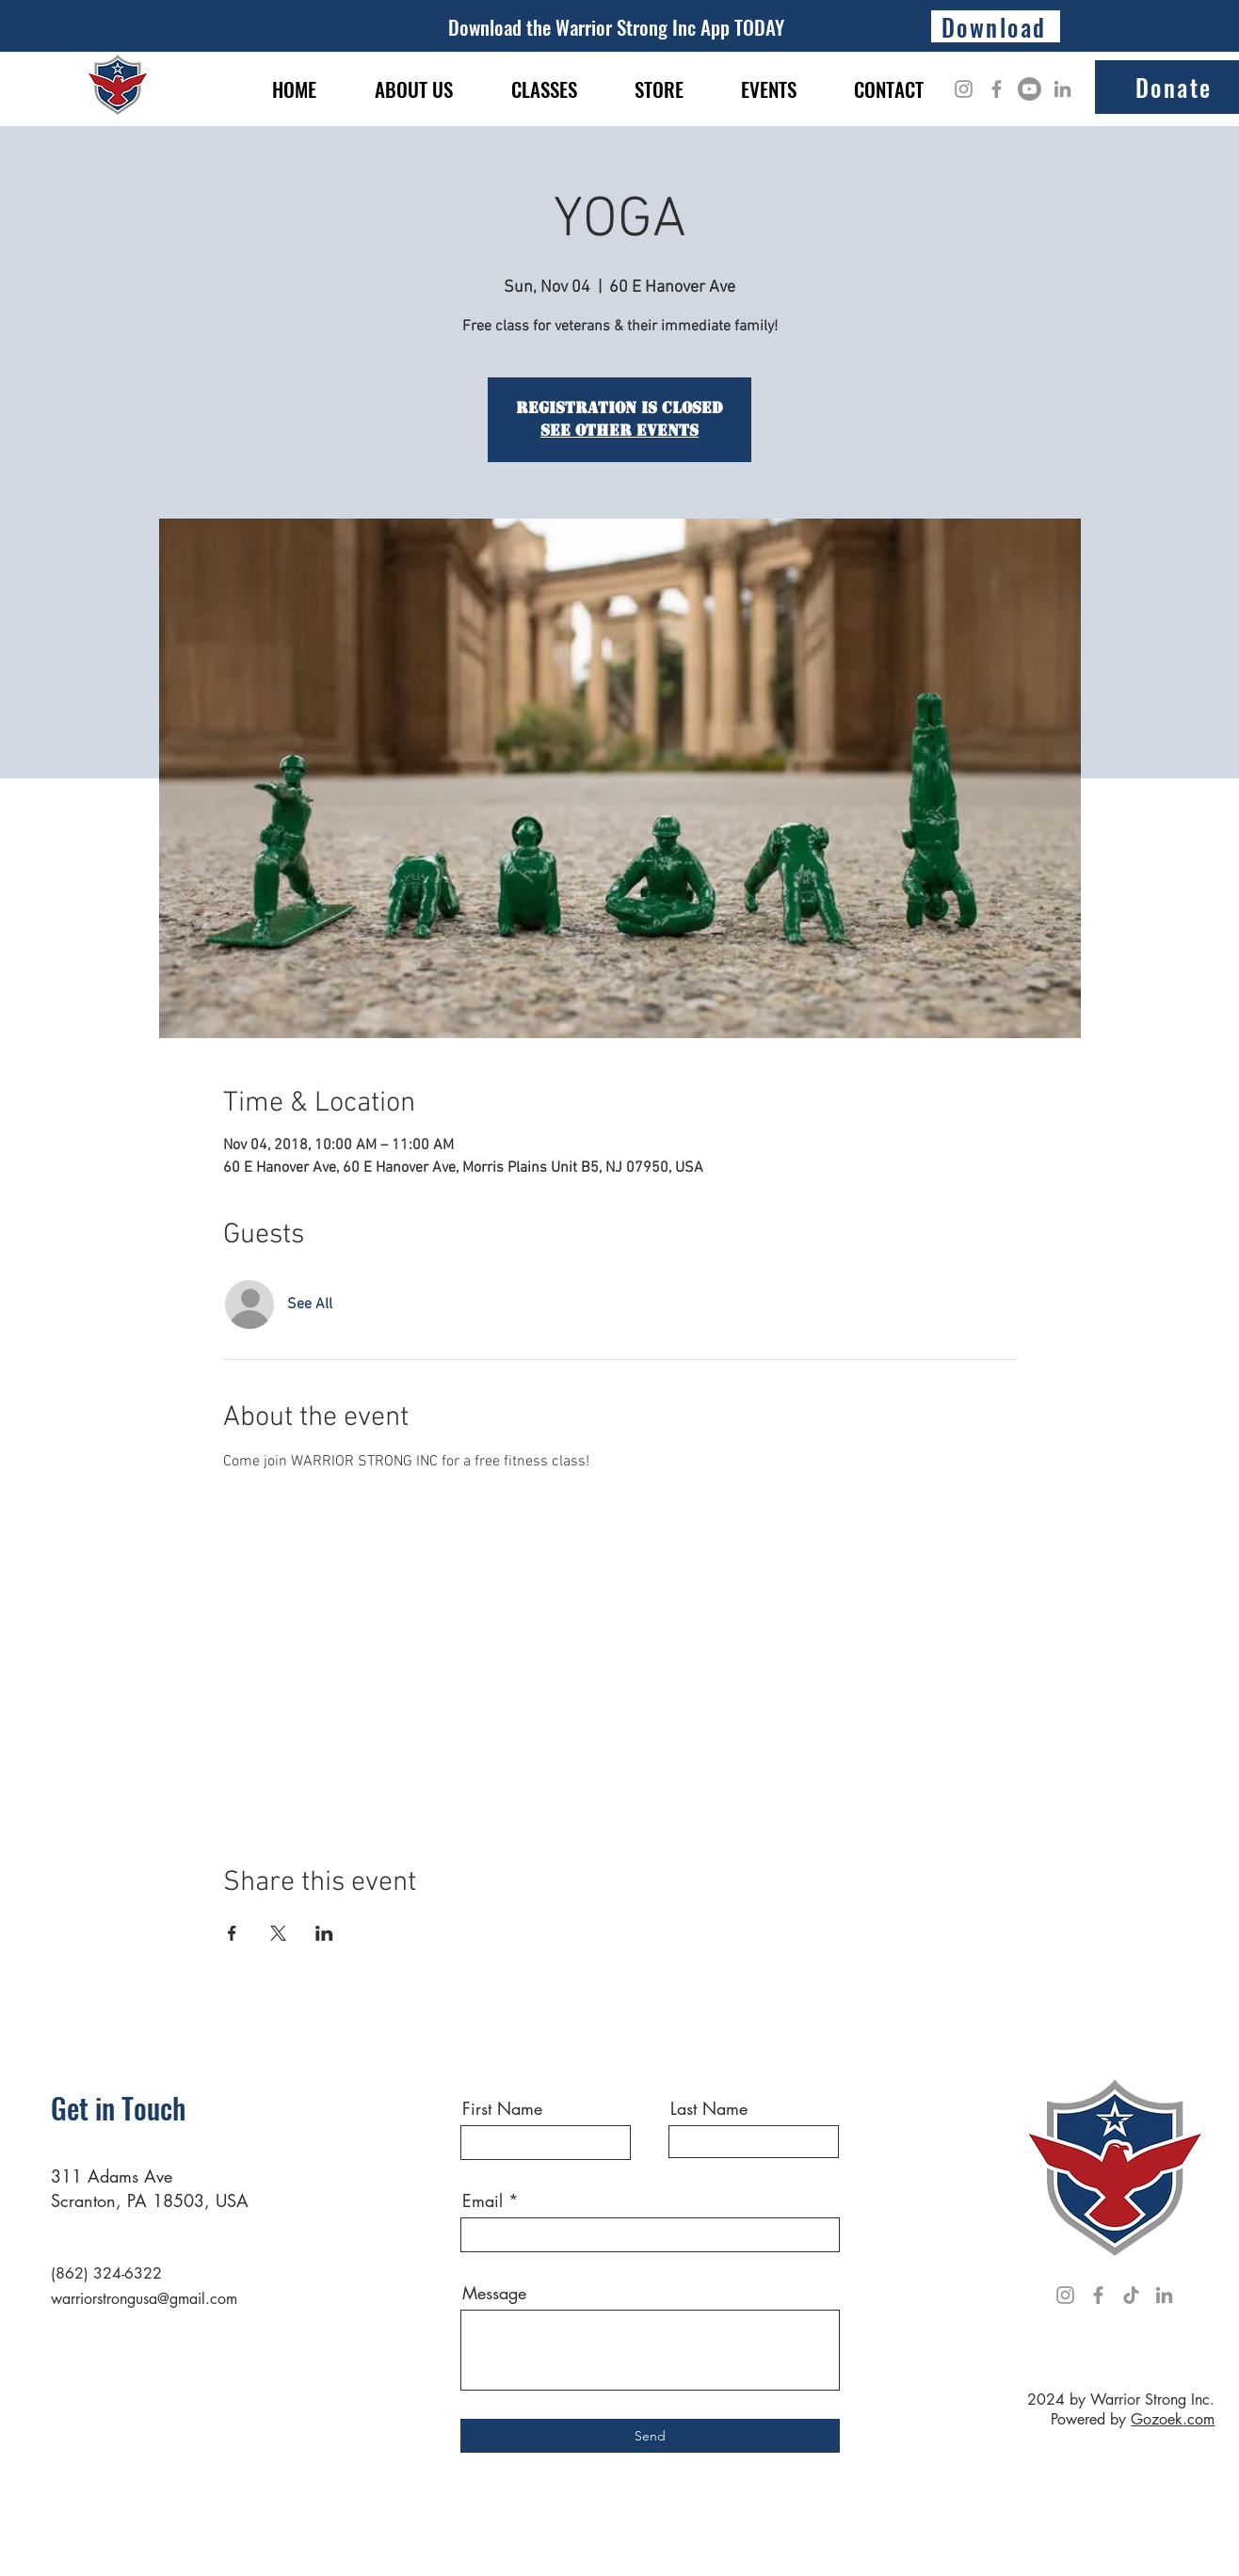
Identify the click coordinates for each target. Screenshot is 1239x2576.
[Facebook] (996, 89)
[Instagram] (963, 89)
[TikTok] (1131, 2295)
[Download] (995, 26)
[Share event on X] (278, 1933)
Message (494, 2292)
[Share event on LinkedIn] (324, 1933)
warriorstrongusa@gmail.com (144, 2299)
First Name (502, 2108)
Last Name (709, 2108)
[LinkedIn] (1062, 89)
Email (482, 2200)
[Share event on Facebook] (232, 1933)
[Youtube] (1029, 89)
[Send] (650, 2436)
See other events (619, 430)
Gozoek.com (1173, 2419)
